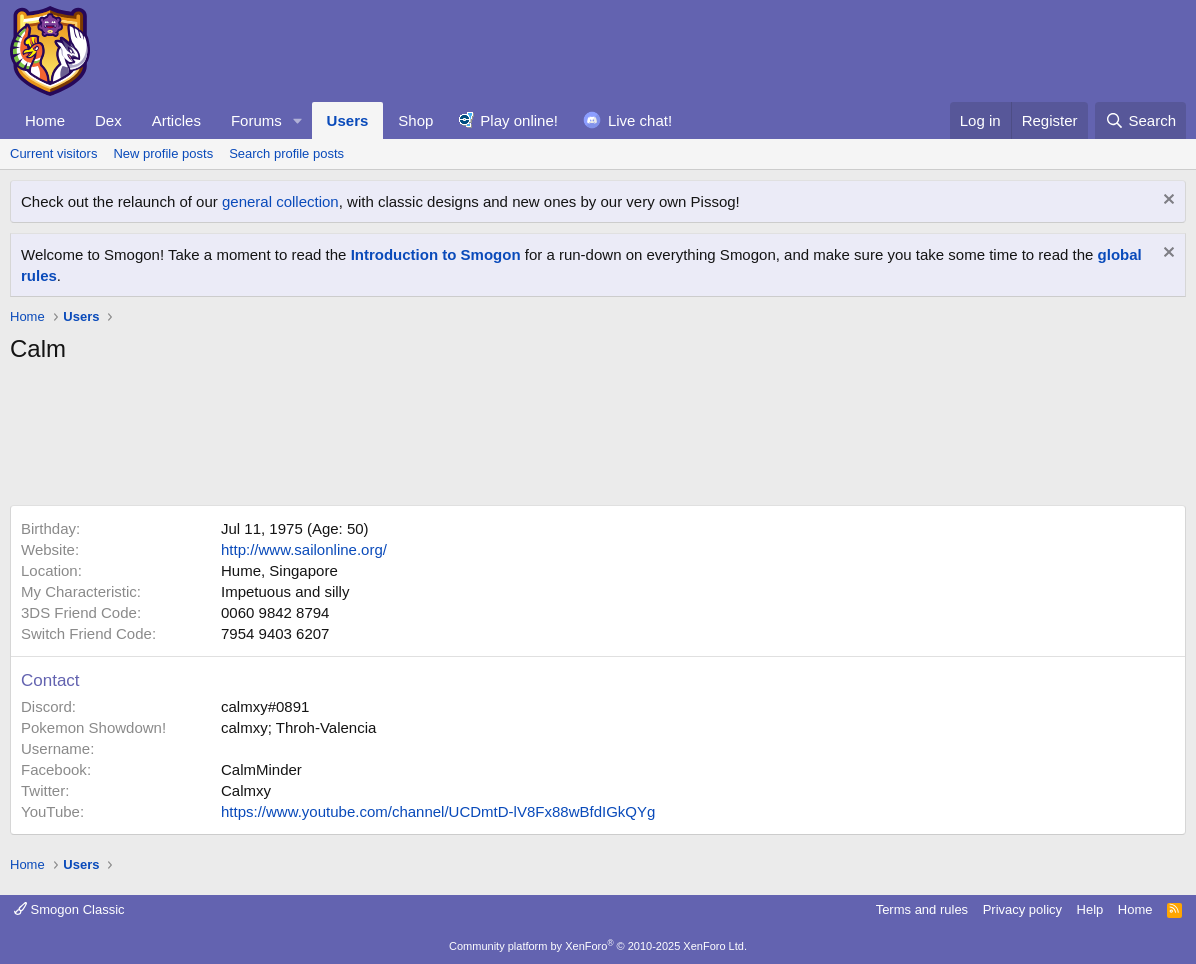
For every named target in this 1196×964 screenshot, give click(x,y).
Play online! (519, 120)
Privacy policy (1022, 909)
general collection (280, 201)
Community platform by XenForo (598, 946)
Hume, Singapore (279, 570)
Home (45, 120)
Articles (176, 120)
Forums (256, 120)
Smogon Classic (69, 909)
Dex (108, 120)
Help (1090, 909)
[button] (298, 120)
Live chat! (640, 120)
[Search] (1140, 120)
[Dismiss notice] (1166, 201)
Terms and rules (922, 909)
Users (348, 120)
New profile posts (163, 153)
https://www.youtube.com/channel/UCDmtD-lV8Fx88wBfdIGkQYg (438, 811)
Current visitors (53, 153)
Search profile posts (286, 153)
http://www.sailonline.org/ (304, 549)
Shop (415, 120)
